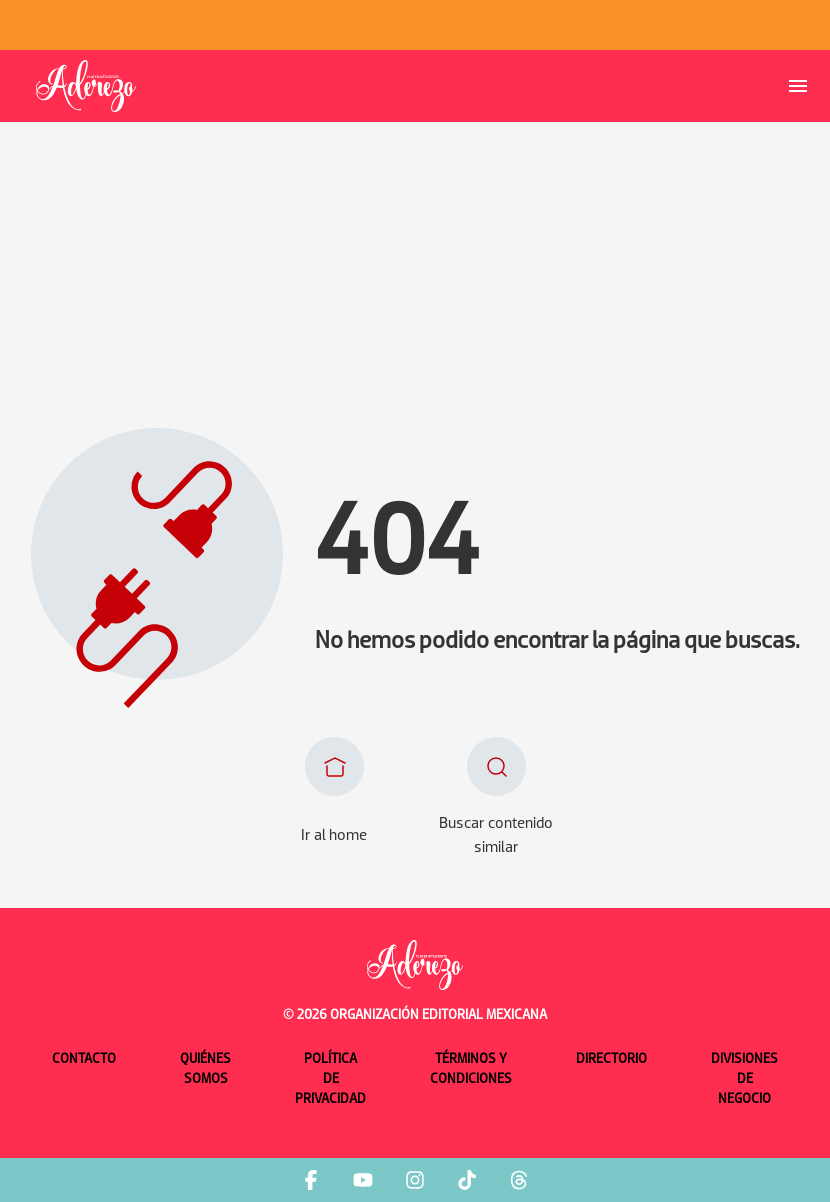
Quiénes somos (205, 1069)
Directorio (611, 1059)
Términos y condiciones (471, 1069)
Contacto (84, 1059)
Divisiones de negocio (744, 1079)
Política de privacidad (330, 1079)
